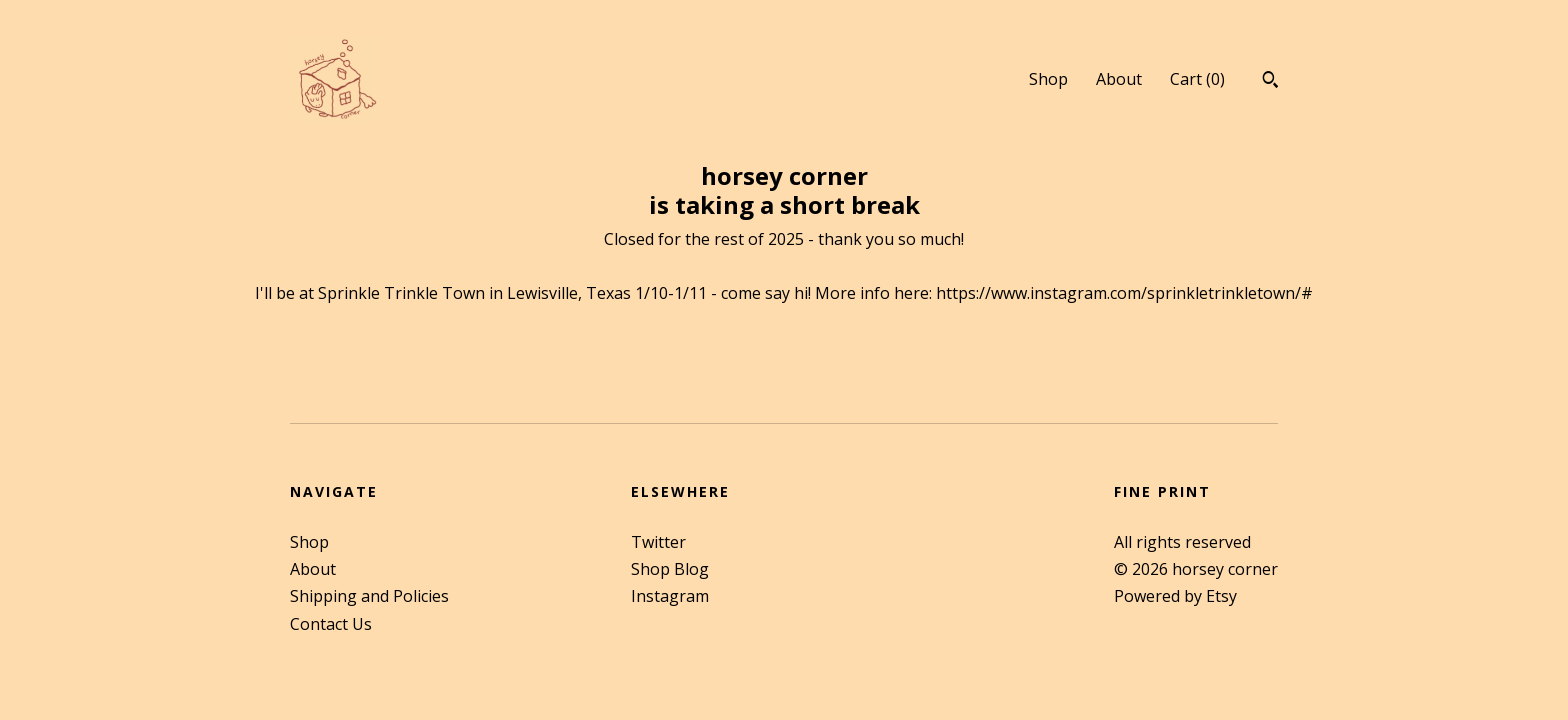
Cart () (1197, 79)
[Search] (1270, 82)
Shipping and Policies (369, 596)
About (1119, 79)
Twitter (658, 542)
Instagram (670, 596)
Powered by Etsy (1175, 596)
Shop (1048, 79)
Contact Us (331, 624)
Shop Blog (670, 569)
